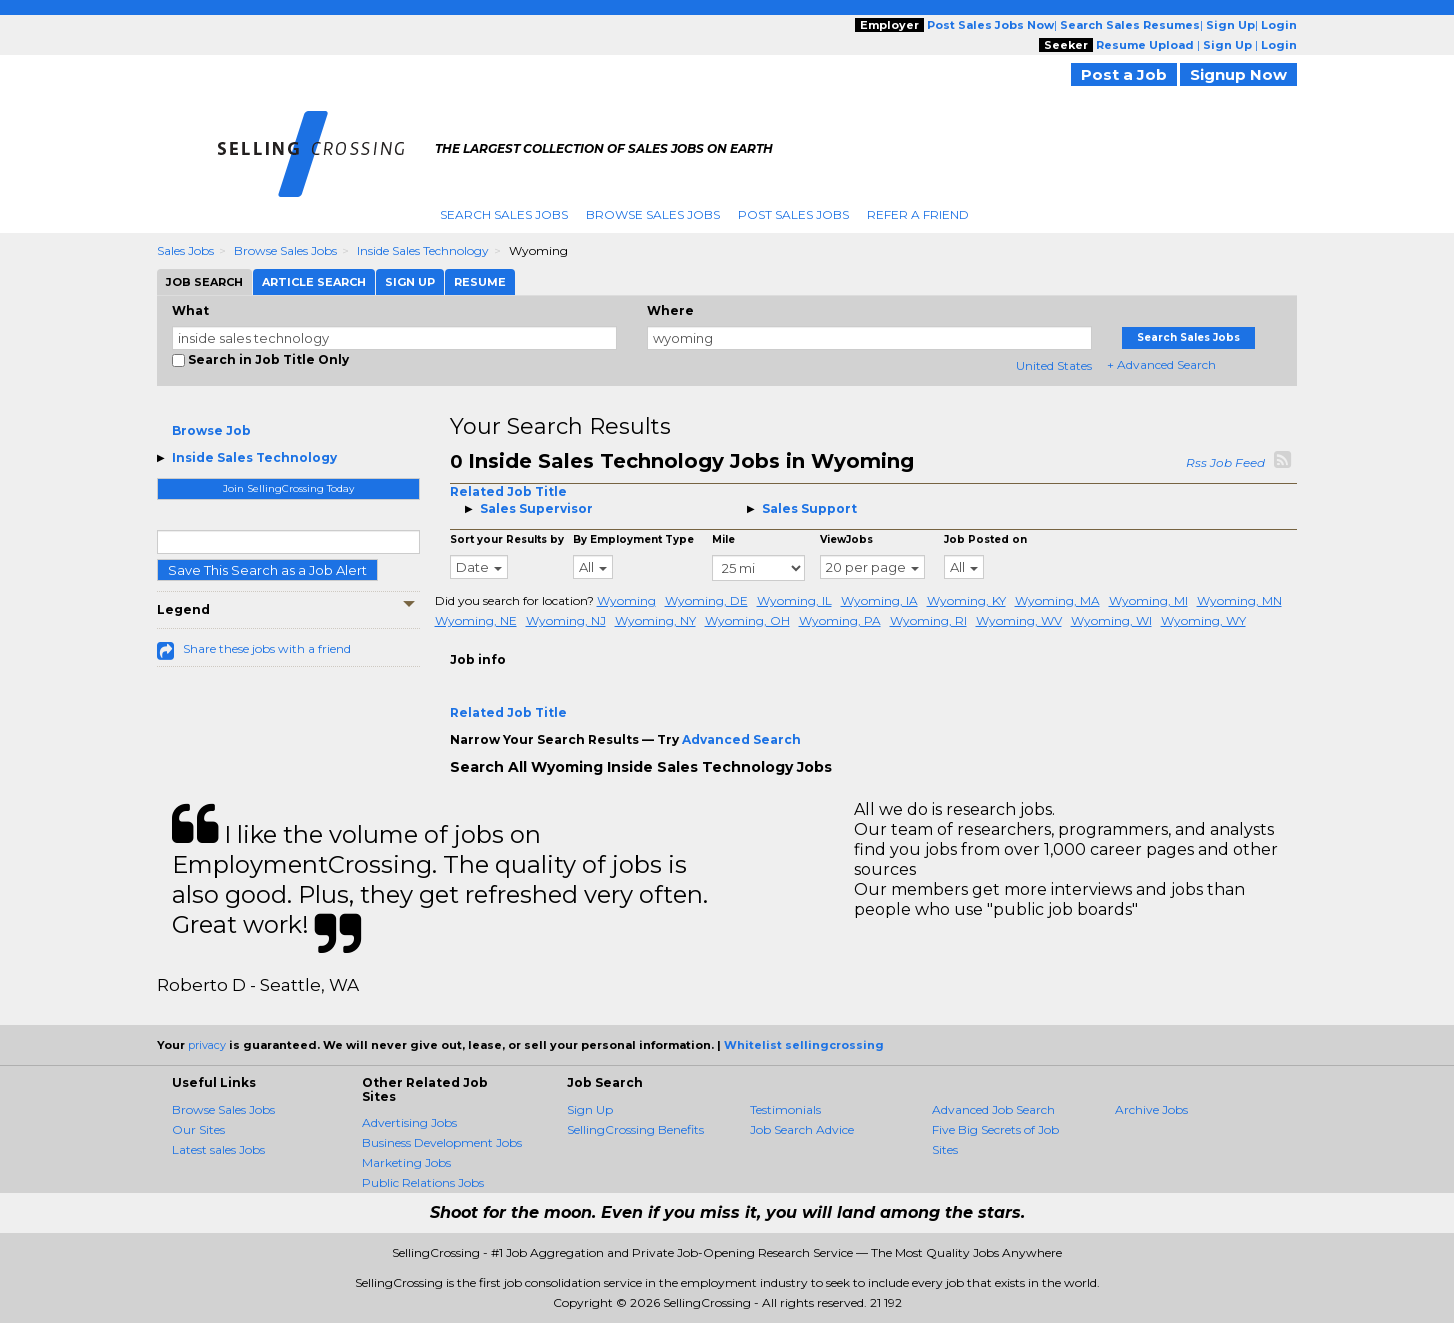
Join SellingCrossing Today (288, 488)
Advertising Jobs (409, 1122)
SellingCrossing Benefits (635, 1129)
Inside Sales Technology (423, 250)
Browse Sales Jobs (653, 214)
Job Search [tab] (204, 282)
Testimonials (785, 1109)
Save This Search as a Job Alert (267, 570)
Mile (723, 539)
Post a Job (1124, 74)
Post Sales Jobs (793, 214)
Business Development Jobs (442, 1142)
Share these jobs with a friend (267, 648)
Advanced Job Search (993, 1109)
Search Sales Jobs (504, 214)
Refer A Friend (918, 214)
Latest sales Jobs (218, 1149)
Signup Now (1238, 74)
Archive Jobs (1151, 1109)
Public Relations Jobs (423, 1182)
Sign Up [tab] (410, 282)
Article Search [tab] (314, 282)
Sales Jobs (185, 250)
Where (670, 310)
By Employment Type (633, 539)
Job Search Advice (802, 1129)
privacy (207, 1045)
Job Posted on (985, 539)
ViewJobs (846, 539)
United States (1054, 365)
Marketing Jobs (406, 1162)
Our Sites (198, 1129)
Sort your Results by (507, 539)
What (190, 310)
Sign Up (590, 1109)
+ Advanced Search (1161, 364)
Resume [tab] (480, 282)
